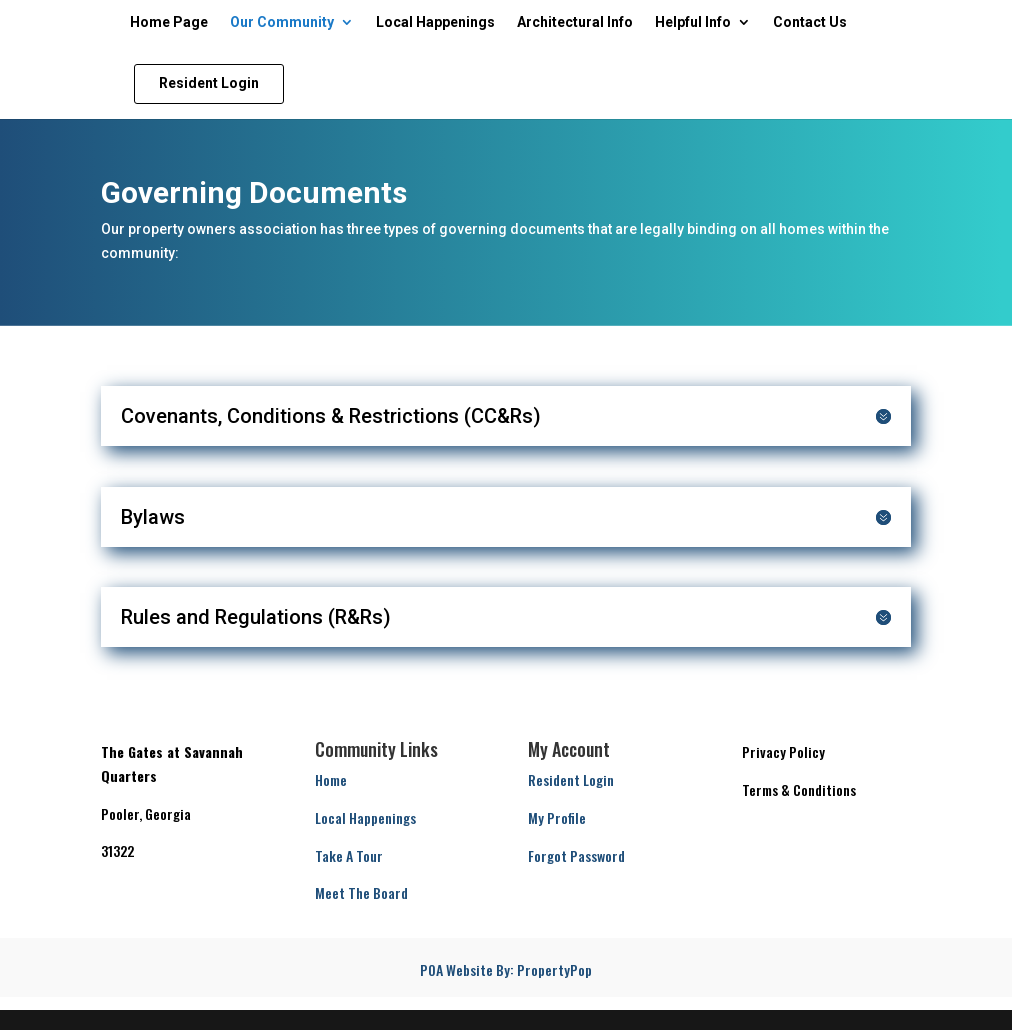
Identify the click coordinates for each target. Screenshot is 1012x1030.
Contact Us (810, 22)
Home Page (169, 22)
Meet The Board (361, 892)
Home (331, 779)
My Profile (557, 817)
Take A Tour (349, 855)
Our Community (282, 22)
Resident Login (571, 779)
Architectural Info (575, 22)
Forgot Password (576, 855)
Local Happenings (435, 22)
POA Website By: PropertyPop (506, 969)
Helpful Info (693, 22)
